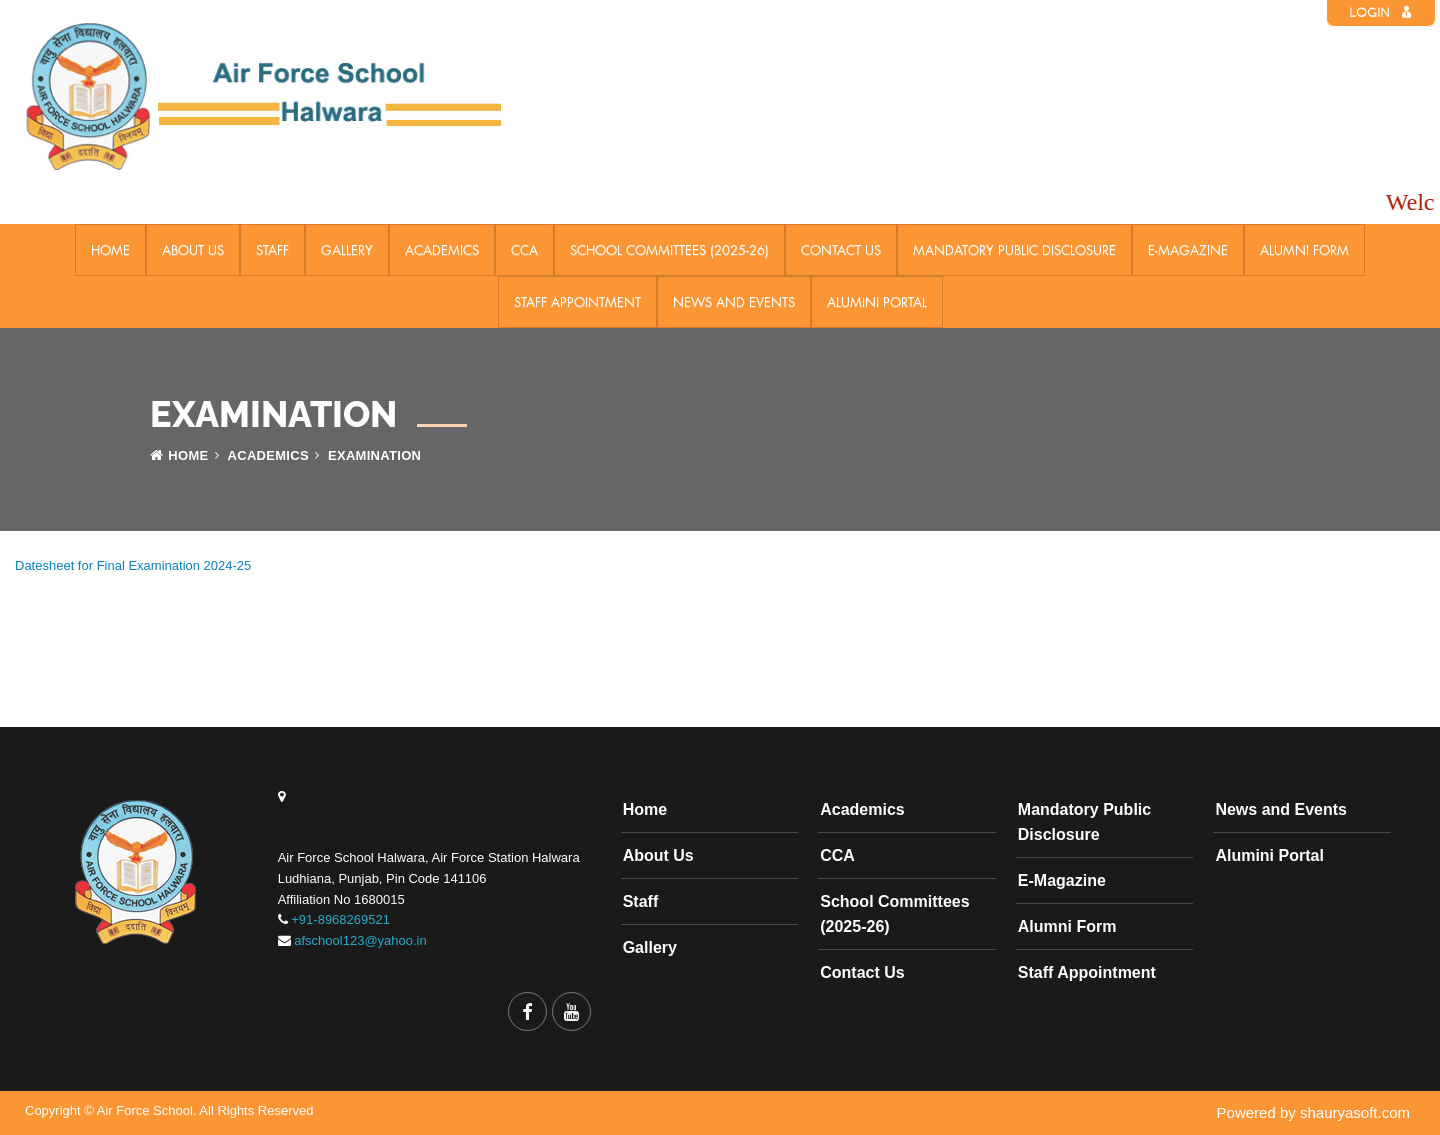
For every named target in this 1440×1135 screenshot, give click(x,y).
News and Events (734, 302)
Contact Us (841, 250)
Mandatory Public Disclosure (1014, 250)
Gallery (347, 250)
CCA (524, 250)
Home (110, 250)
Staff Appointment (577, 302)
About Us (193, 250)
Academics (442, 250)
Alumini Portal (877, 302)
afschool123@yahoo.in (360, 940)
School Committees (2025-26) (669, 250)
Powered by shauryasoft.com (1313, 1112)
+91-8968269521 (340, 919)
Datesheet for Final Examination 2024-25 (133, 565)
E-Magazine (1188, 250)
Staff (272, 250)
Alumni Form (1304, 250)
